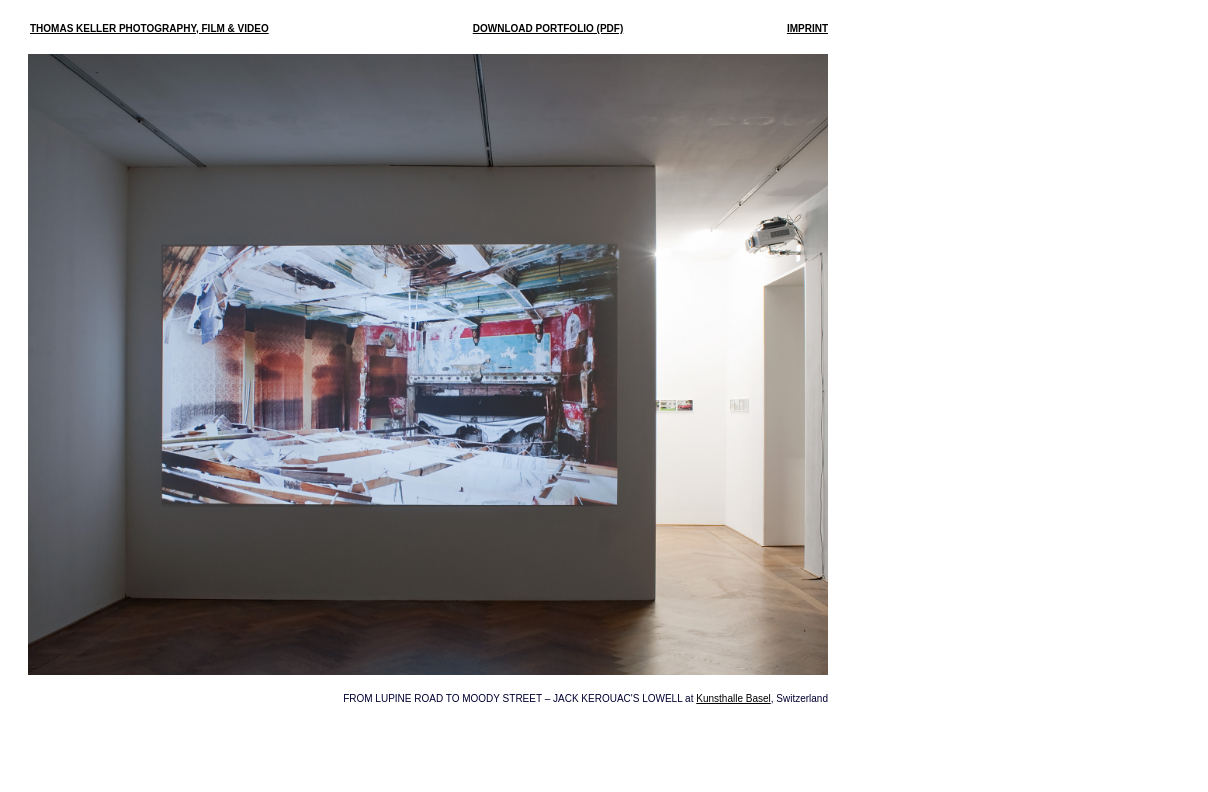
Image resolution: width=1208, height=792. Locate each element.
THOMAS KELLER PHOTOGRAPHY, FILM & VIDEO (149, 28)
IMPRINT (807, 28)
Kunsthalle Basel (733, 698)
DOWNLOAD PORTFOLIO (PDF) (548, 28)
